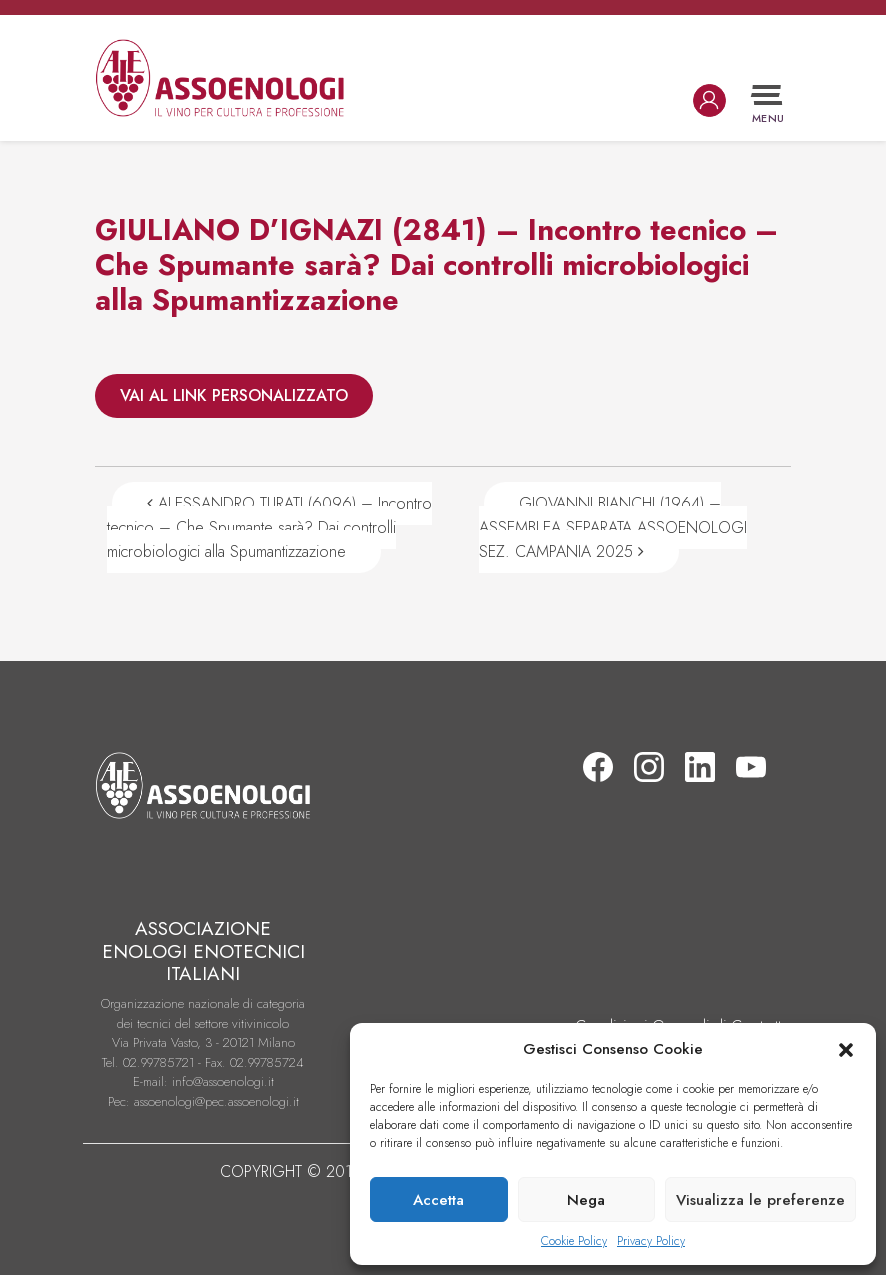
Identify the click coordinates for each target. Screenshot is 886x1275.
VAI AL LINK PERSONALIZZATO (234, 395)
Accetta (438, 1200)
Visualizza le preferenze (760, 1200)
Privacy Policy (651, 1241)
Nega (586, 1200)
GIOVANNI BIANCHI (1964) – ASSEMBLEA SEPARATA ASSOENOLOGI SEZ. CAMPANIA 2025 (613, 527)
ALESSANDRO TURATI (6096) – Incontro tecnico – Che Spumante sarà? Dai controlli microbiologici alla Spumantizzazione (269, 527)
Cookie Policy (574, 1241)
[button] (846, 1049)
